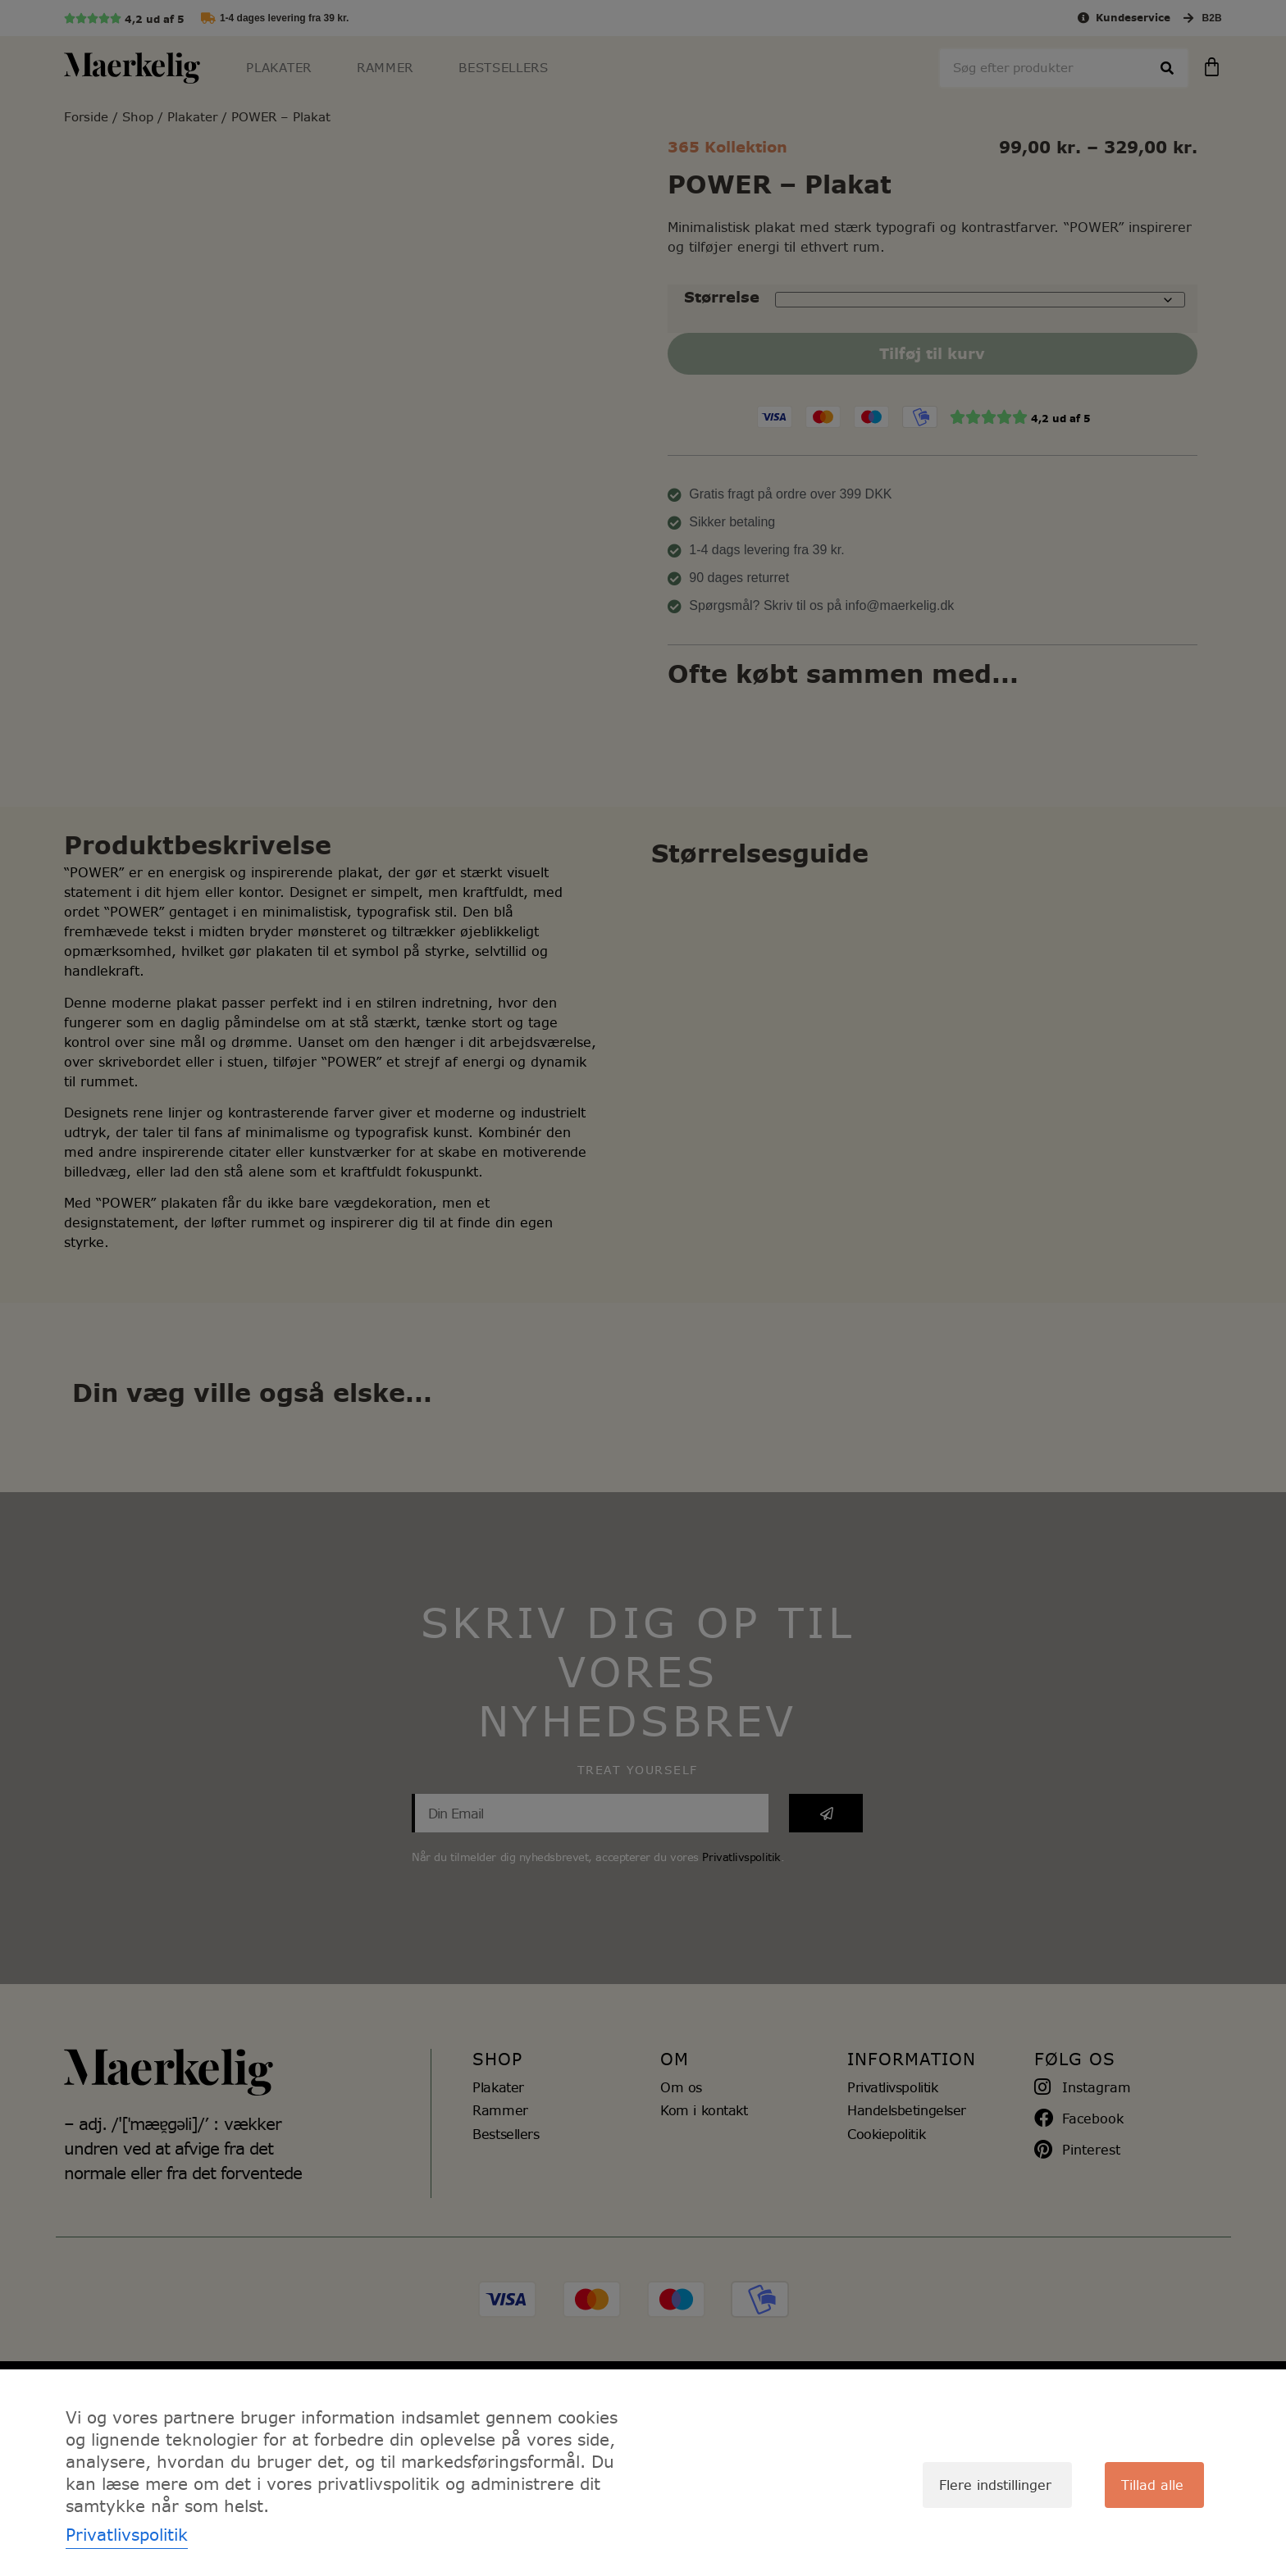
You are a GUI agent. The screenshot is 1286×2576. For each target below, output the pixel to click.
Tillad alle (1152, 2485)
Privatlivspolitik (127, 2535)
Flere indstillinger (995, 2485)
